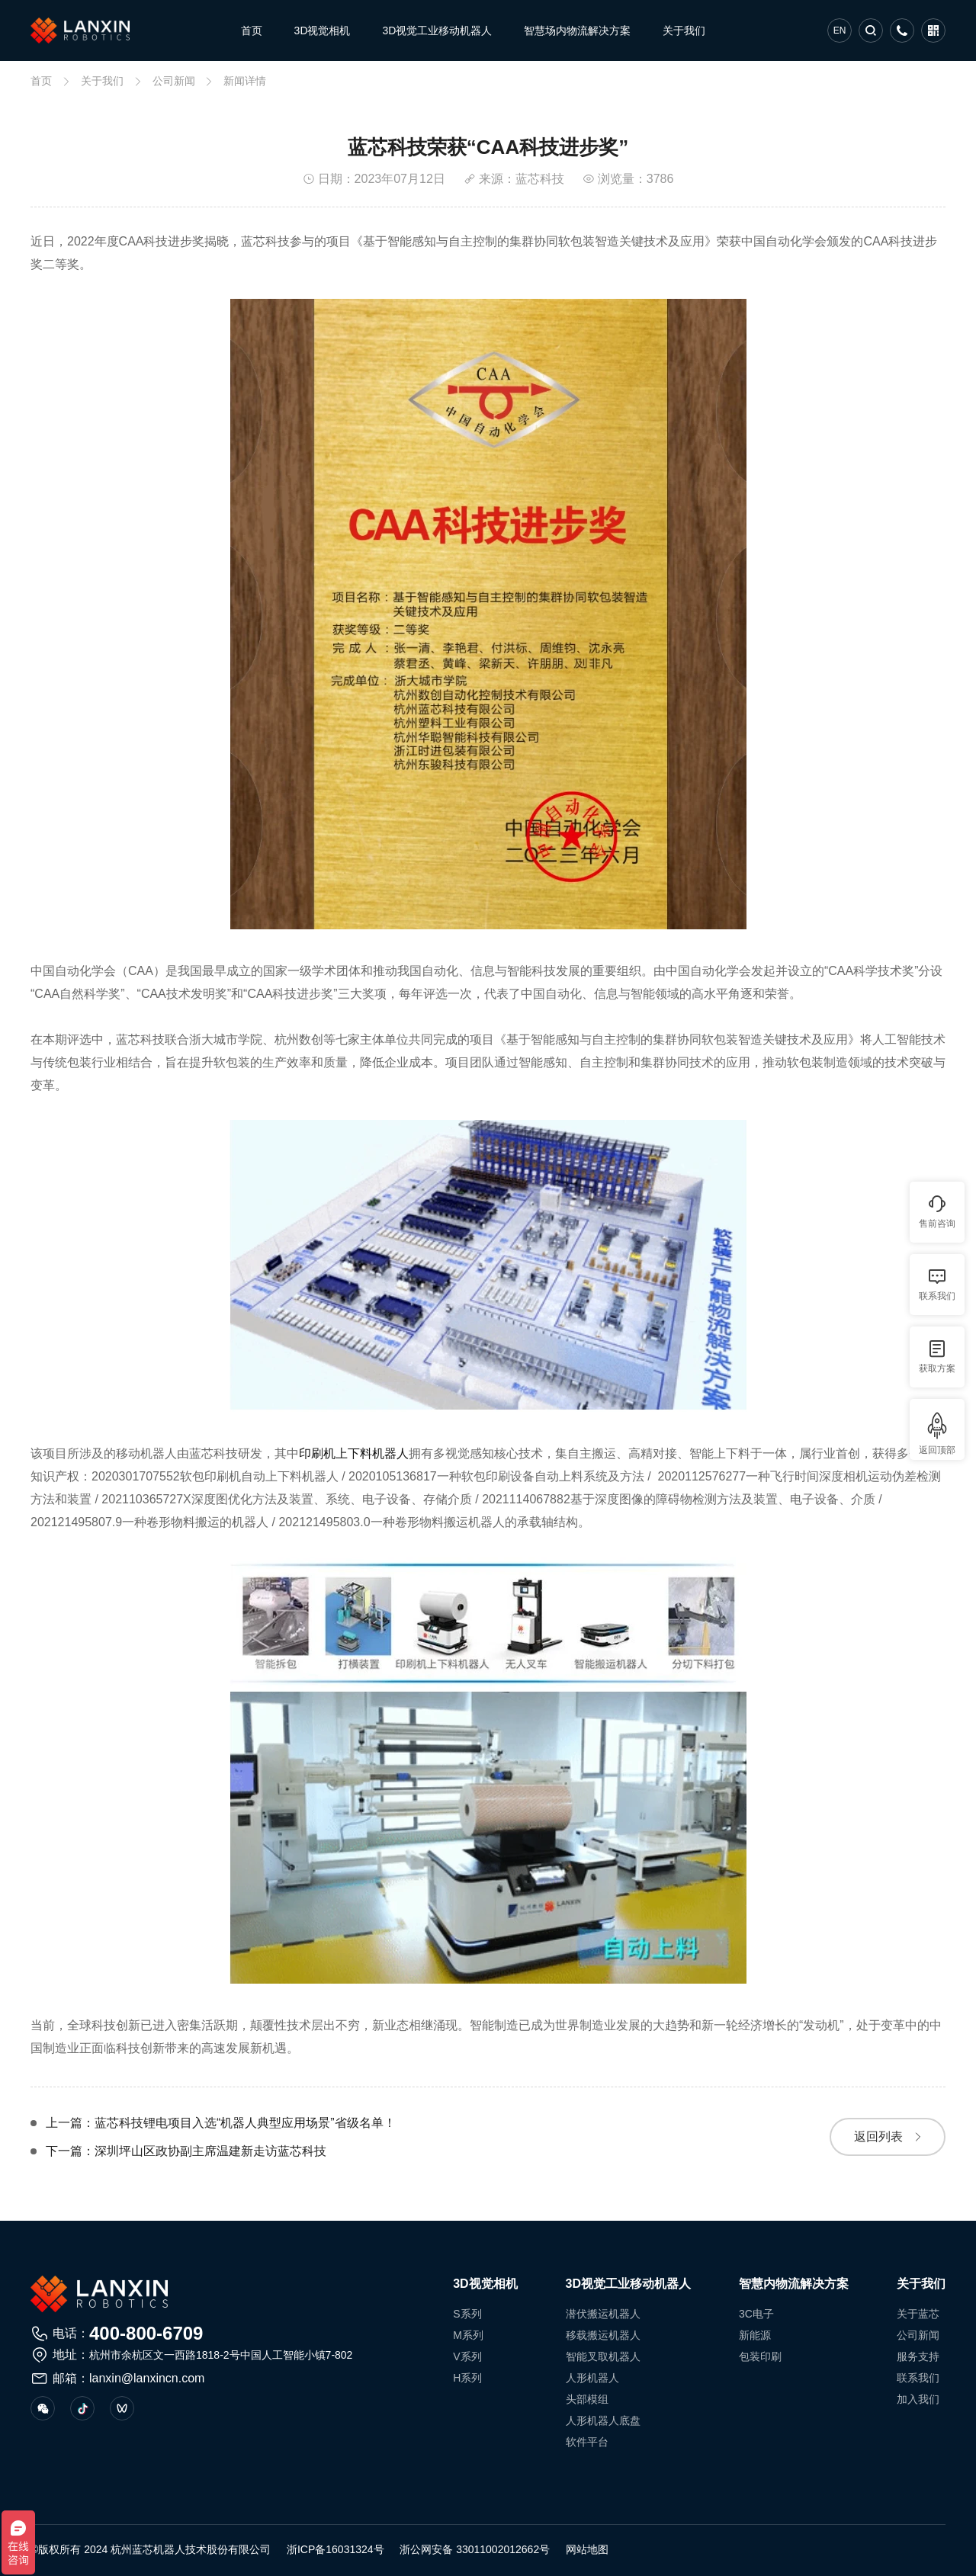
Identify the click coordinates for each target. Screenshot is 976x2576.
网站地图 (587, 2549)
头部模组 (587, 2399)
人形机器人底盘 (603, 2420)
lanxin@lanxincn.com (146, 2378)
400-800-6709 (146, 2333)
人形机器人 (592, 2378)
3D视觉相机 (322, 30)
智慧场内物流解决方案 (577, 30)
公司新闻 (173, 81)
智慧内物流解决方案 (794, 2283)
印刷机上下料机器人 (354, 1453)
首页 (251, 30)
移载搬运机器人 (603, 2335)
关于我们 (684, 42)
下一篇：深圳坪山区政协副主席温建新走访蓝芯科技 (186, 2151)
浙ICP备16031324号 (335, 2549)
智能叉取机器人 (603, 2356)
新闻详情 (244, 81)
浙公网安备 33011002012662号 (475, 2549)
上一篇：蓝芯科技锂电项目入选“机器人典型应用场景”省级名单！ (221, 2123)
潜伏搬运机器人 (603, 2314)
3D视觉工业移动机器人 (438, 30)
